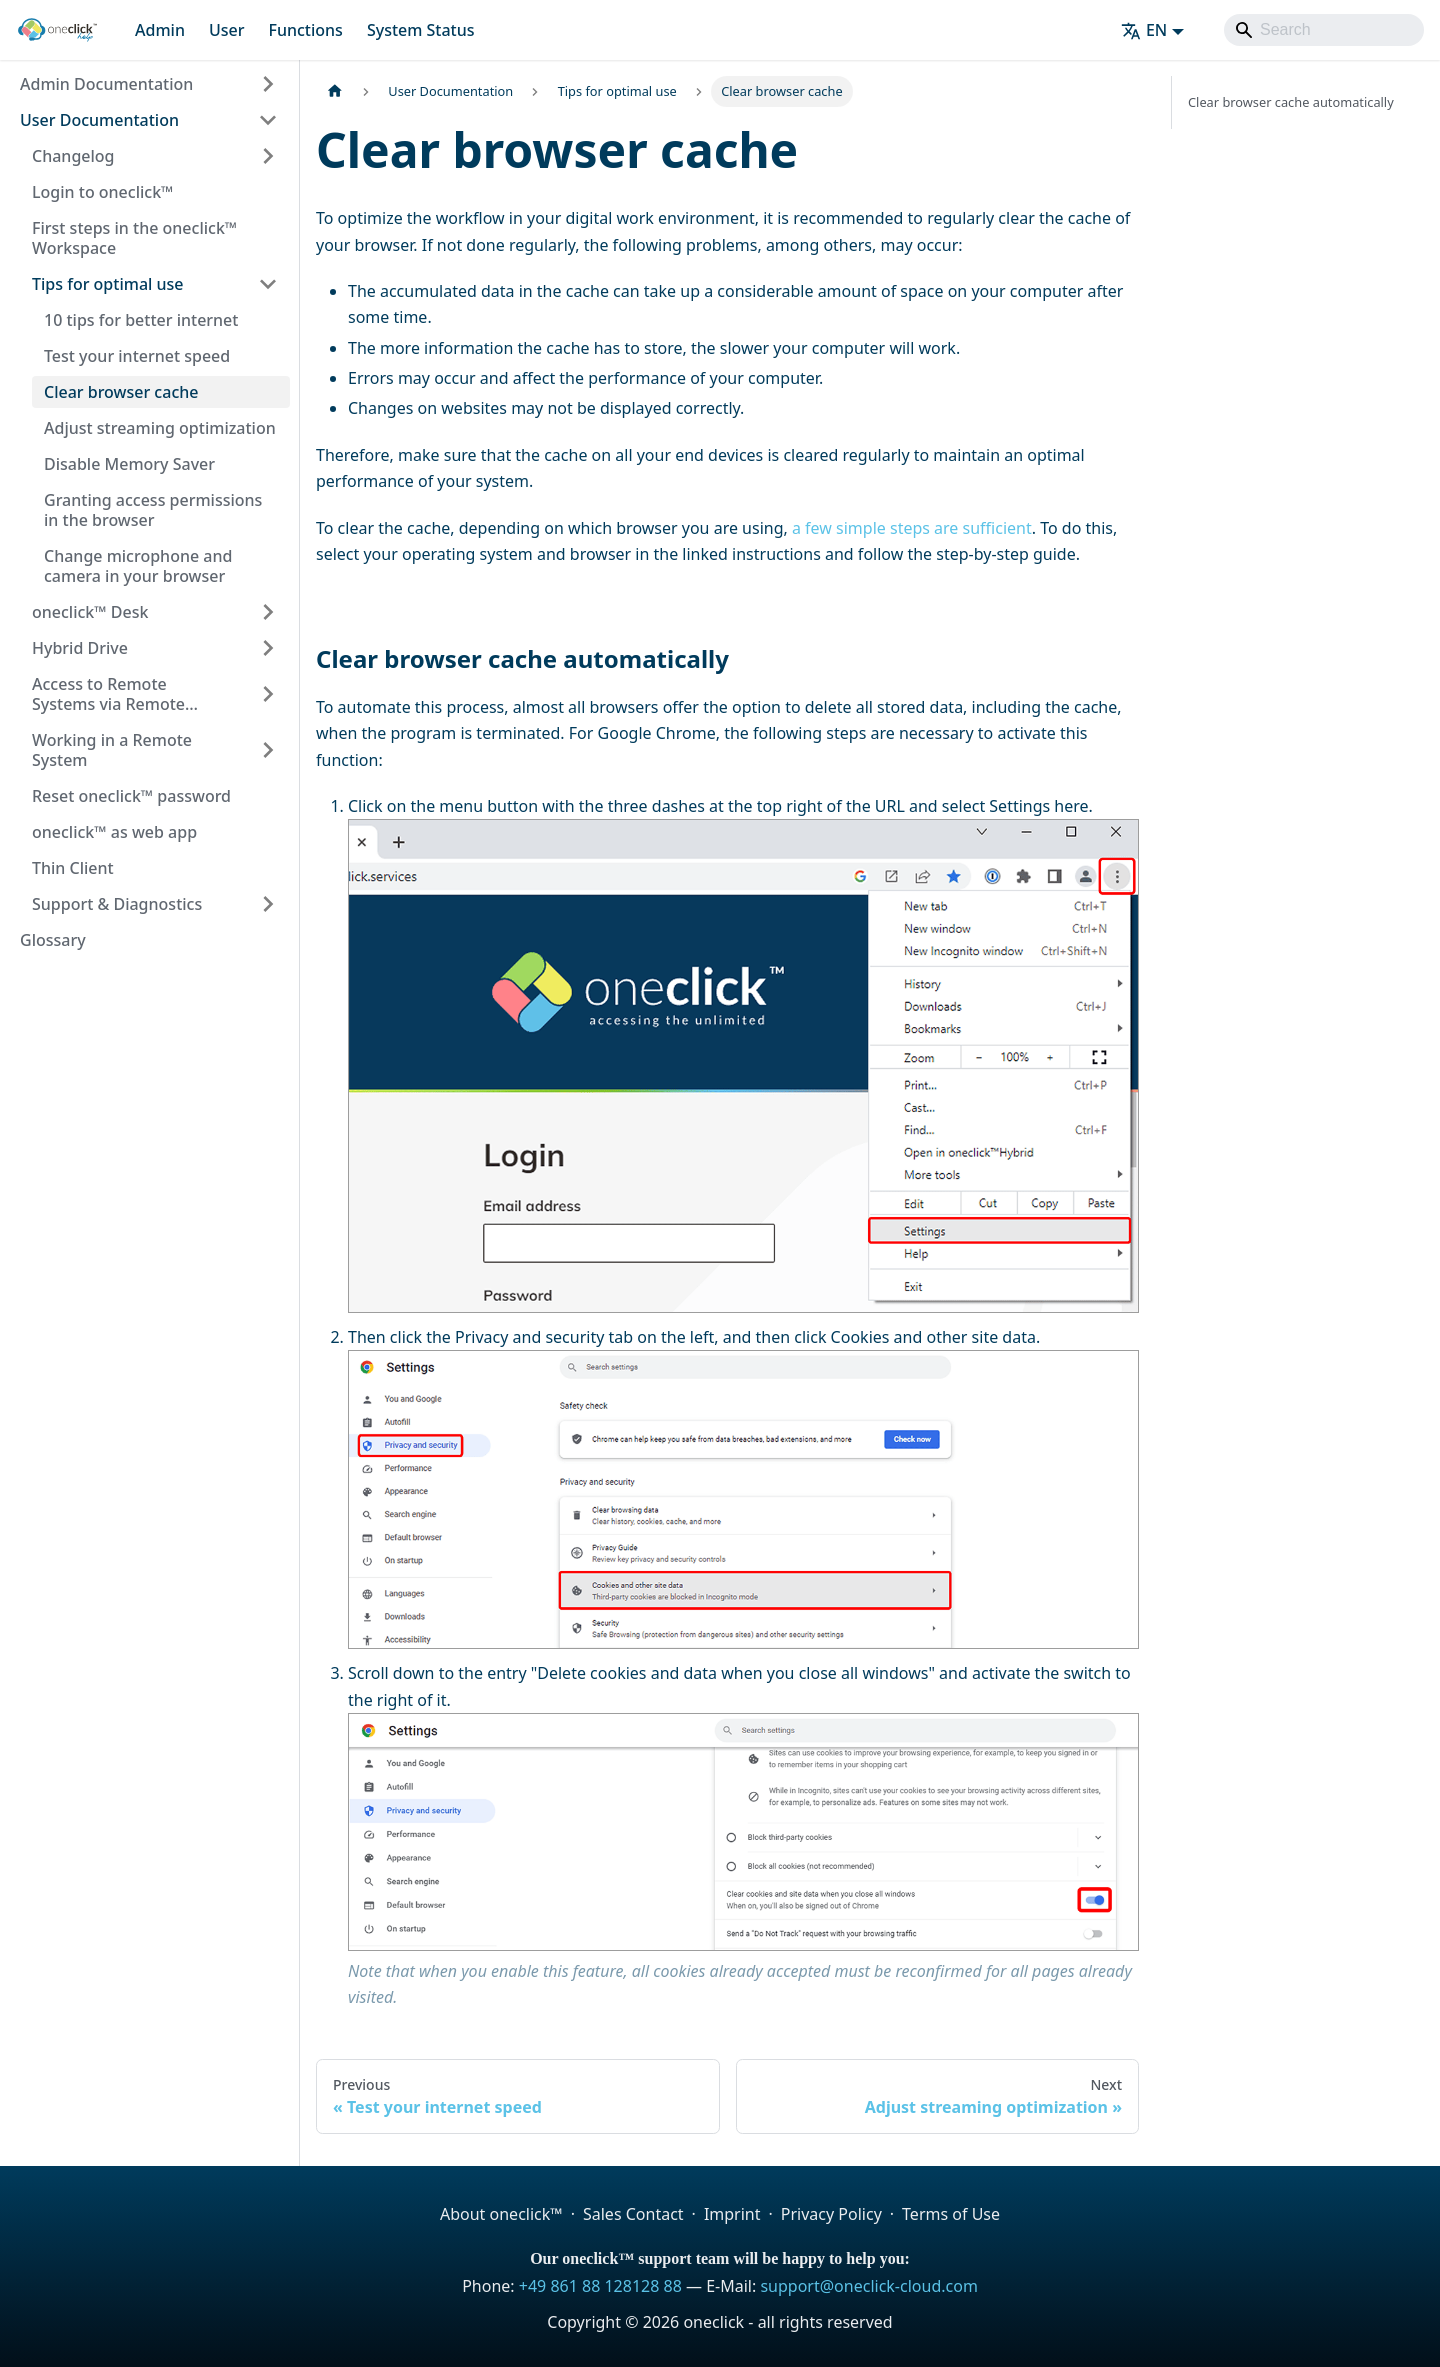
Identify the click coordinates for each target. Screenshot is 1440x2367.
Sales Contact (633, 2214)
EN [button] (1144, 30)
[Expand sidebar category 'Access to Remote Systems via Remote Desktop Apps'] (268, 694)
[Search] (1324, 30)
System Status (421, 30)
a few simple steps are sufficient (912, 528)
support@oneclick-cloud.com (868, 2286)
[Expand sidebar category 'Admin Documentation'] (268, 84)
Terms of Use (951, 2214)
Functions (305, 30)
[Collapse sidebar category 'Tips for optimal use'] (268, 284)
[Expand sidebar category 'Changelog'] (268, 156)
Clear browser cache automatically (1291, 102)
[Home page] (335, 91)
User (227, 30)
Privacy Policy (831, 2214)
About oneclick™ (501, 2214)
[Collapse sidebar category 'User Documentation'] (268, 120)
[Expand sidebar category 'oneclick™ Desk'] (268, 612)
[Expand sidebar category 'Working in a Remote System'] (268, 750)
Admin (160, 30)
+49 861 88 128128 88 (600, 2286)
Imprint (732, 2214)
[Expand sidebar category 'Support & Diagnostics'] (268, 904)
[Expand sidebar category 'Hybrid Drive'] (268, 648)
